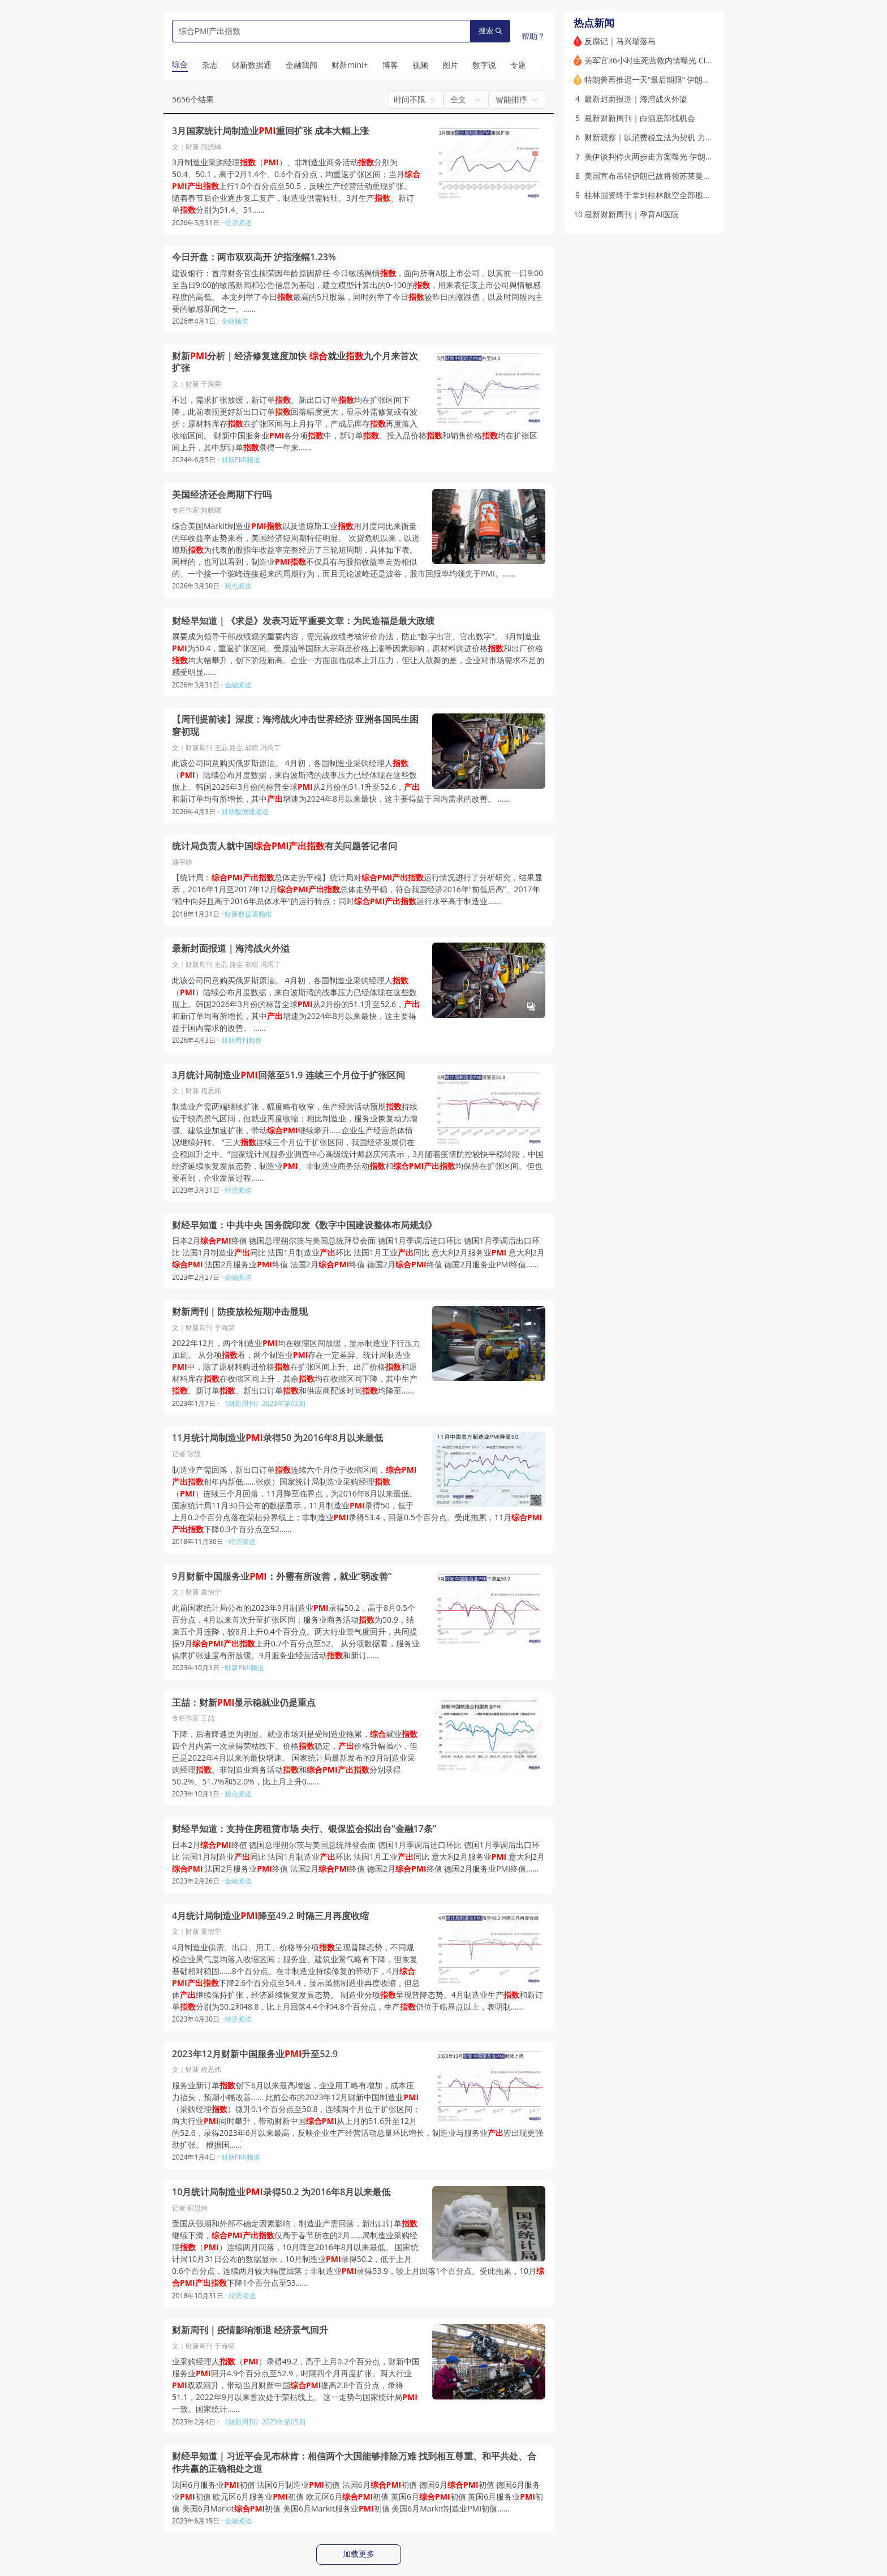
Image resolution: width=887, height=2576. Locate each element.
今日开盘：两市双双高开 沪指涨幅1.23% (254, 257)
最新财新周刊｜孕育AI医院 (631, 214)
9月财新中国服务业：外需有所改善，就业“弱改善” (281, 1576)
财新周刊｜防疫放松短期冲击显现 (240, 1312)
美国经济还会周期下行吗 (222, 495)
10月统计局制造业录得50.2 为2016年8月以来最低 (281, 2192)
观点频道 (238, 586)
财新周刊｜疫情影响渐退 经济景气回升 (250, 2330)
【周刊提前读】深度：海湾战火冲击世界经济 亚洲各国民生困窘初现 (295, 725)
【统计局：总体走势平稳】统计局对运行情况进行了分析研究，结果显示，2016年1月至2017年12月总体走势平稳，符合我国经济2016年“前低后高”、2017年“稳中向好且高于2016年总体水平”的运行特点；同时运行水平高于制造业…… (357, 889)
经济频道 (238, 222)
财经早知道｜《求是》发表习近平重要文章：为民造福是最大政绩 (303, 621)
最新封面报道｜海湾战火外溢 (231, 948)
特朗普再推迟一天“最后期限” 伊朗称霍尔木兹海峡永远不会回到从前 (702, 79)
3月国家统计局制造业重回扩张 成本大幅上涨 (270, 131)
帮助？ (533, 36)
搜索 (490, 31)
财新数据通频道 (245, 811)
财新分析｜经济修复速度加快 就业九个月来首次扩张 (295, 362)
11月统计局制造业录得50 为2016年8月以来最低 (277, 1438)
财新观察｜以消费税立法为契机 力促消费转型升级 (672, 137)
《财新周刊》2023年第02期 (263, 1403)
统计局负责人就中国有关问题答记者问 (284, 846)
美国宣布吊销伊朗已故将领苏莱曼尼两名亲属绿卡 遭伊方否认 (692, 175)
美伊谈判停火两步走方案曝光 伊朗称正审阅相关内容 (676, 156)
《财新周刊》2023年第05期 (263, 2422)
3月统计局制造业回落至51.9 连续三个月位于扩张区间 (288, 1075)
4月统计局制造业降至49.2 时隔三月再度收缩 (270, 1916)
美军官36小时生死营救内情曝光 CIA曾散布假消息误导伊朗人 (691, 60)
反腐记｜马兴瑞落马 (620, 41)
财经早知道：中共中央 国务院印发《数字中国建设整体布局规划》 (304, 1225)
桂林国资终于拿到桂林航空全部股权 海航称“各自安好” (679, 195)
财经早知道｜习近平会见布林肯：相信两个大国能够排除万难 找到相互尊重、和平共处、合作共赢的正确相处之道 (354, 2462)
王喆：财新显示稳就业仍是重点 (244, 1703)
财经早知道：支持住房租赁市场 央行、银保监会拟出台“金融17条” (304, 1829)
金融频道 (234, 321)
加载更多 (358, 2553)
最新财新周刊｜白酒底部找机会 (639, 118)
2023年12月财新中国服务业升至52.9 (255, 2054)
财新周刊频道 (241, 1040)
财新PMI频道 (240, 460)
